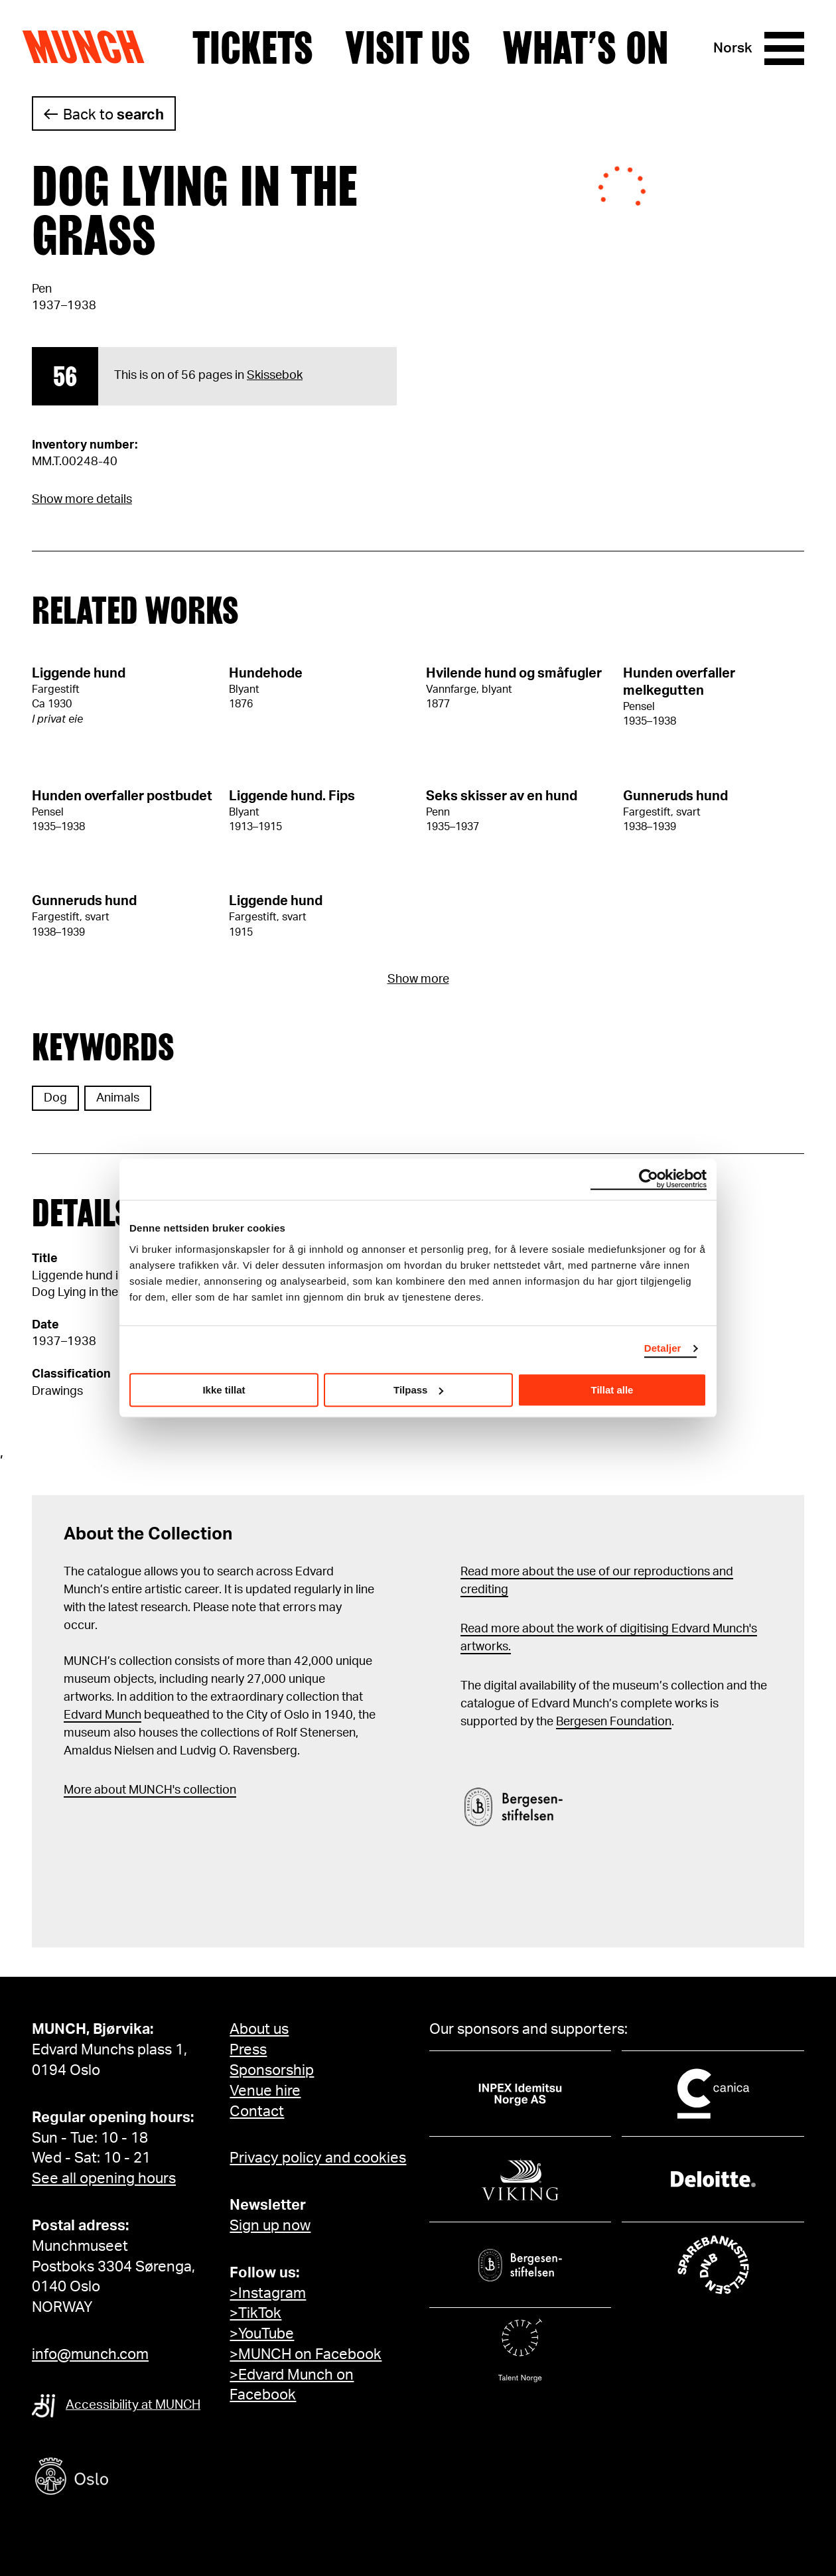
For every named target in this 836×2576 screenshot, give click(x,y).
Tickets (252, 48)
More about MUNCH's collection (150, 1790)
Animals (117, 1098)
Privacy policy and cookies (318, 2158)
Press (248, 2049)
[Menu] (784, 48)
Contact (257, 2111)
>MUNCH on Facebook (306, 2354)
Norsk (732, 48)
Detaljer (662, 1348)
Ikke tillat (223, 1389)
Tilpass (418, 1389)
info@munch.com (90, 2354)
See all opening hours (104, 2178)
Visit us (407, 48)
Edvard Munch (102, 1715)
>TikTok (255, 2313)
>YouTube (262, 2333)
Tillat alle (612, 1389)
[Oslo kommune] (131, 2478)
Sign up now (270, 2225)
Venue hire (265, 2091)
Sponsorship (272, 2070)
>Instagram (268, 2293)
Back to (113, 114)
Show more (418, 979)
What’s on (585, 48)
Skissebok (275, 376)
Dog (55, 1098)
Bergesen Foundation (613, 1722)
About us (259, 2029)
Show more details (82, 500)
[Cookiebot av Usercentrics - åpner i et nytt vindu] (649, 1179)
